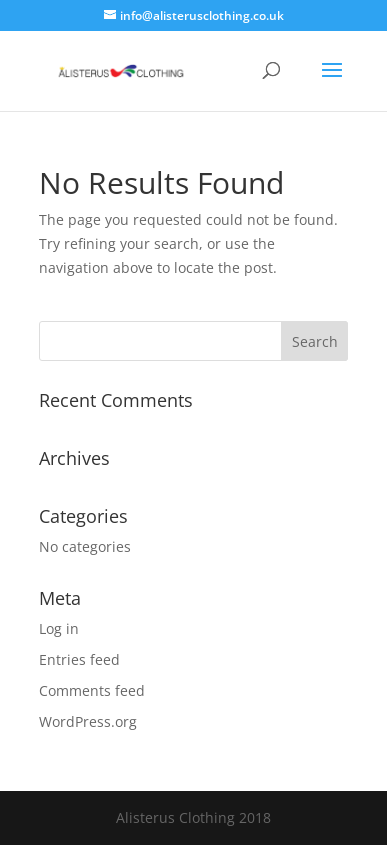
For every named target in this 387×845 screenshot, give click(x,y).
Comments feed (92, 690)
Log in (59, 628)
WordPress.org (88, 721)
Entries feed (79, 659)
